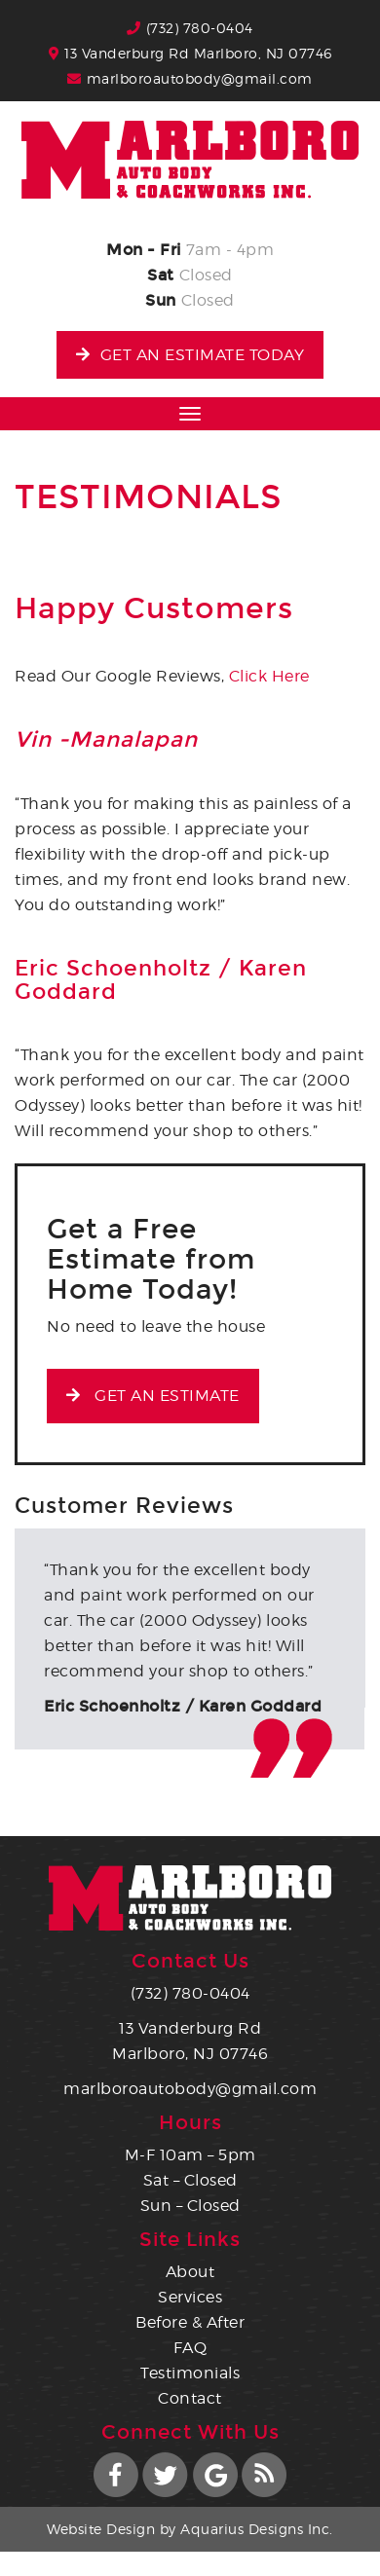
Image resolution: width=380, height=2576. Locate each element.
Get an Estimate (153, 1395)
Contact (190, 2398)
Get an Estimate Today (190, 355)
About (190, 2272)
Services (190, 2297)
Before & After (190, 2322)
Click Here (269, 676)
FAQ (190, 2347)
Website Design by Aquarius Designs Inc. (190, 2529)
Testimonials (190, 2373)
